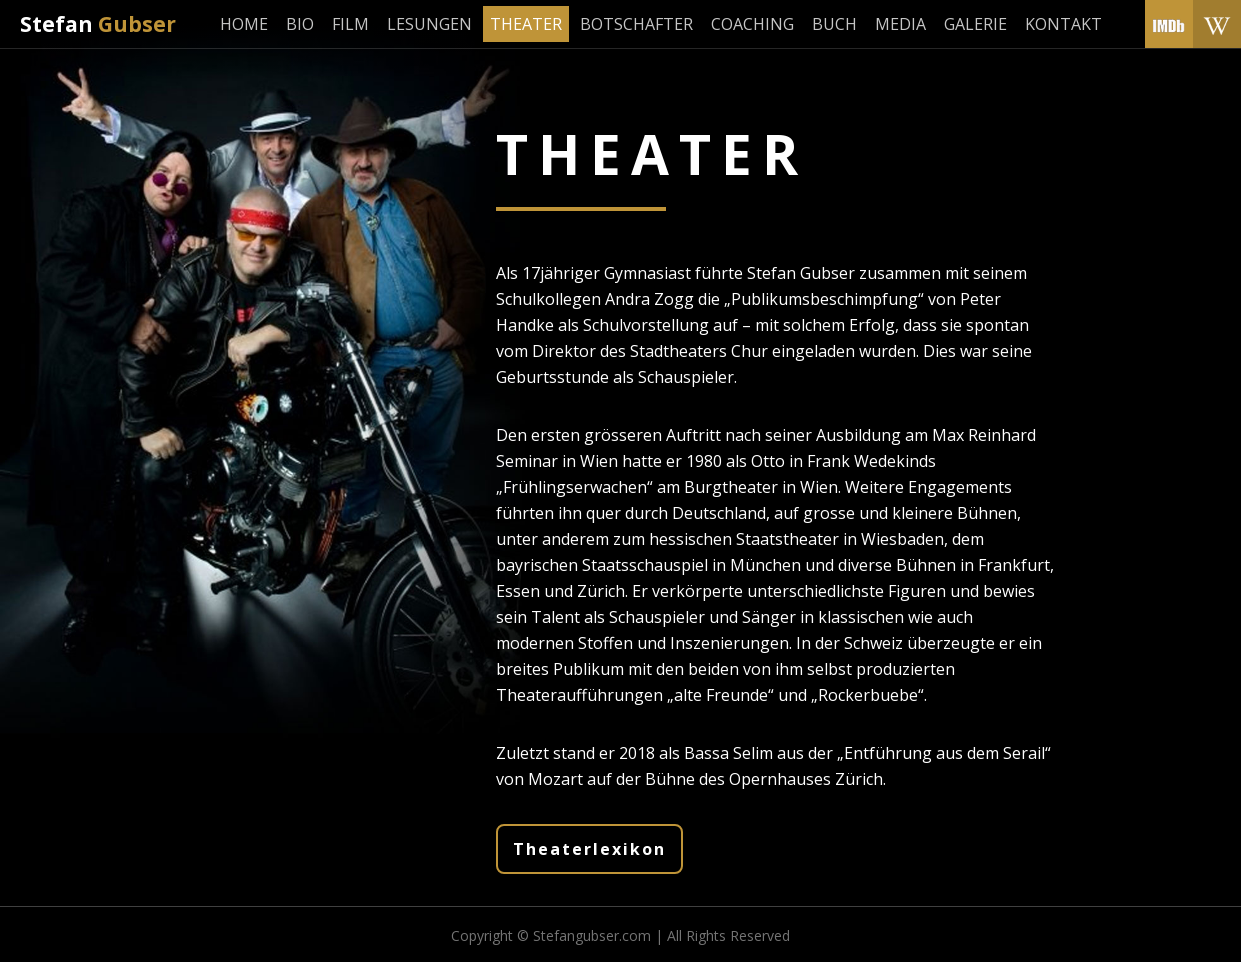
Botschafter (636, 24)
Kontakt (1063, 24)
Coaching (752, 24)
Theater (526, 24)
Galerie (975, 24)
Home (244, 24)
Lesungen (429, 24)
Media (900, 24)
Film (350, 24)
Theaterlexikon (589, 849)
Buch (834, 24)
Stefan (98, 24)
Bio (300, 24)
